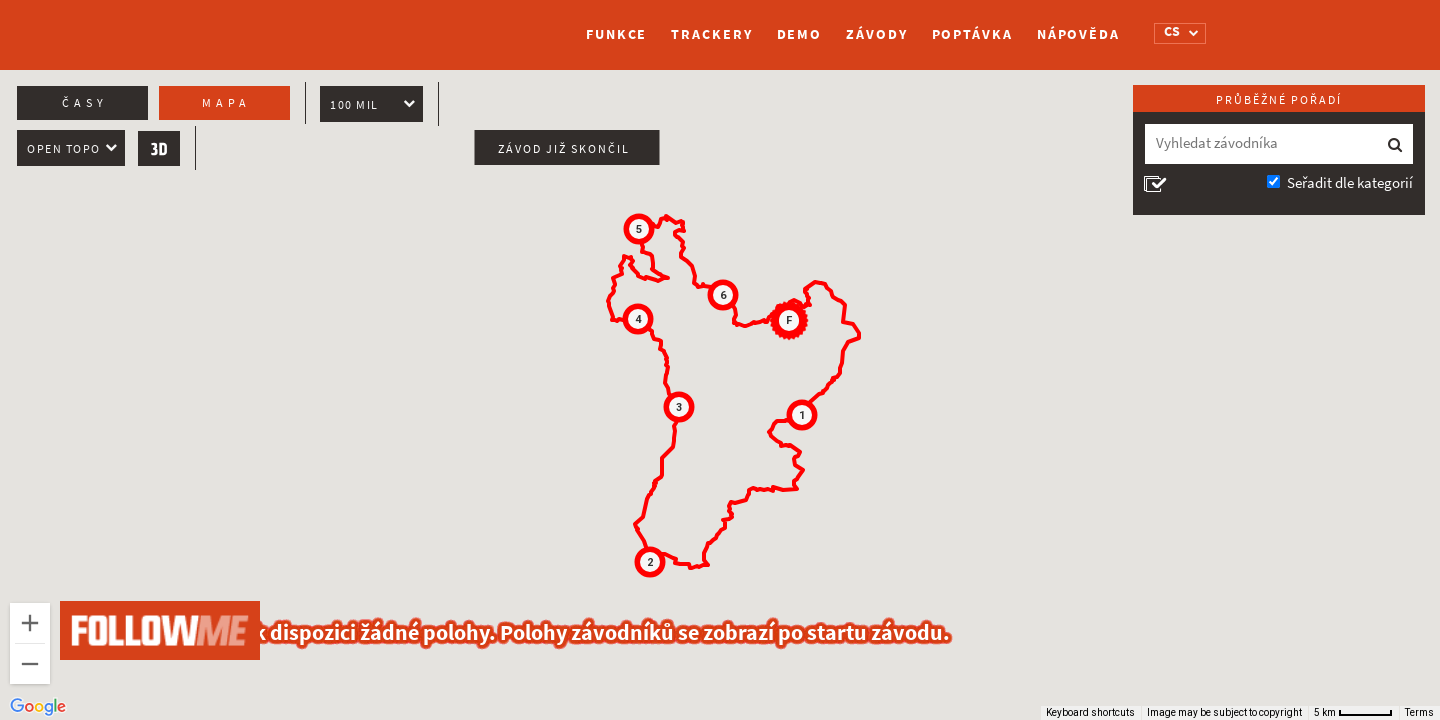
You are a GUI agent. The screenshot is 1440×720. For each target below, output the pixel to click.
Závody (876, 34)
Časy (85, 103)
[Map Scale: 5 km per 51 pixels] (1353, 713)
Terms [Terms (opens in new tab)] (1419, 712)
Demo (800, 34)
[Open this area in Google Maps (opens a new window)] (38, 707)
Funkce (616, 34)
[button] (802, 415)
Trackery (711, 34)
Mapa (226, 103)
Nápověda (1078, 34)
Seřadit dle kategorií (1350, 183)
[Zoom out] (30, 664)
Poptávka (972, 34)
